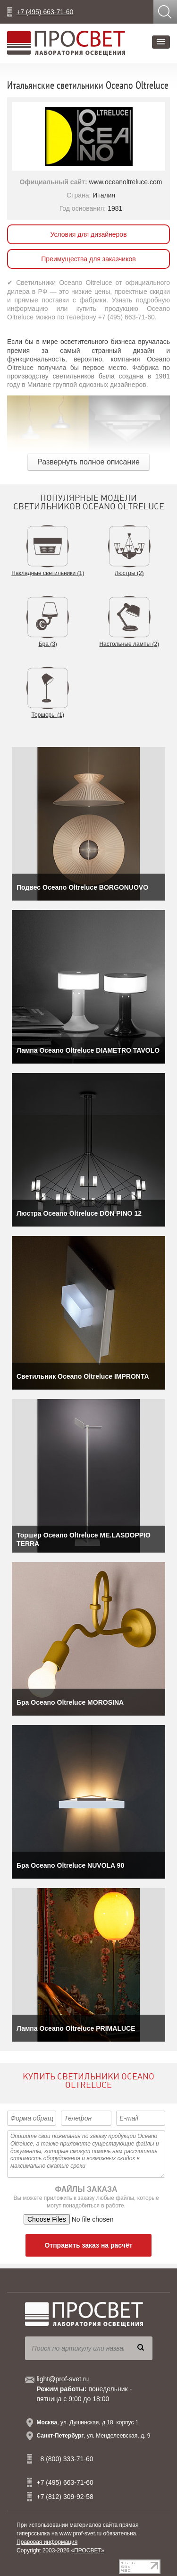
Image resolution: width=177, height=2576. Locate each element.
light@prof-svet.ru (63, 2379)
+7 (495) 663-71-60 (45, 12)
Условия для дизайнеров (88, 234)
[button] (161, 42)
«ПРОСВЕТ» (87, 2550)
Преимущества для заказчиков (88, 259)
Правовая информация (47, 2542)
